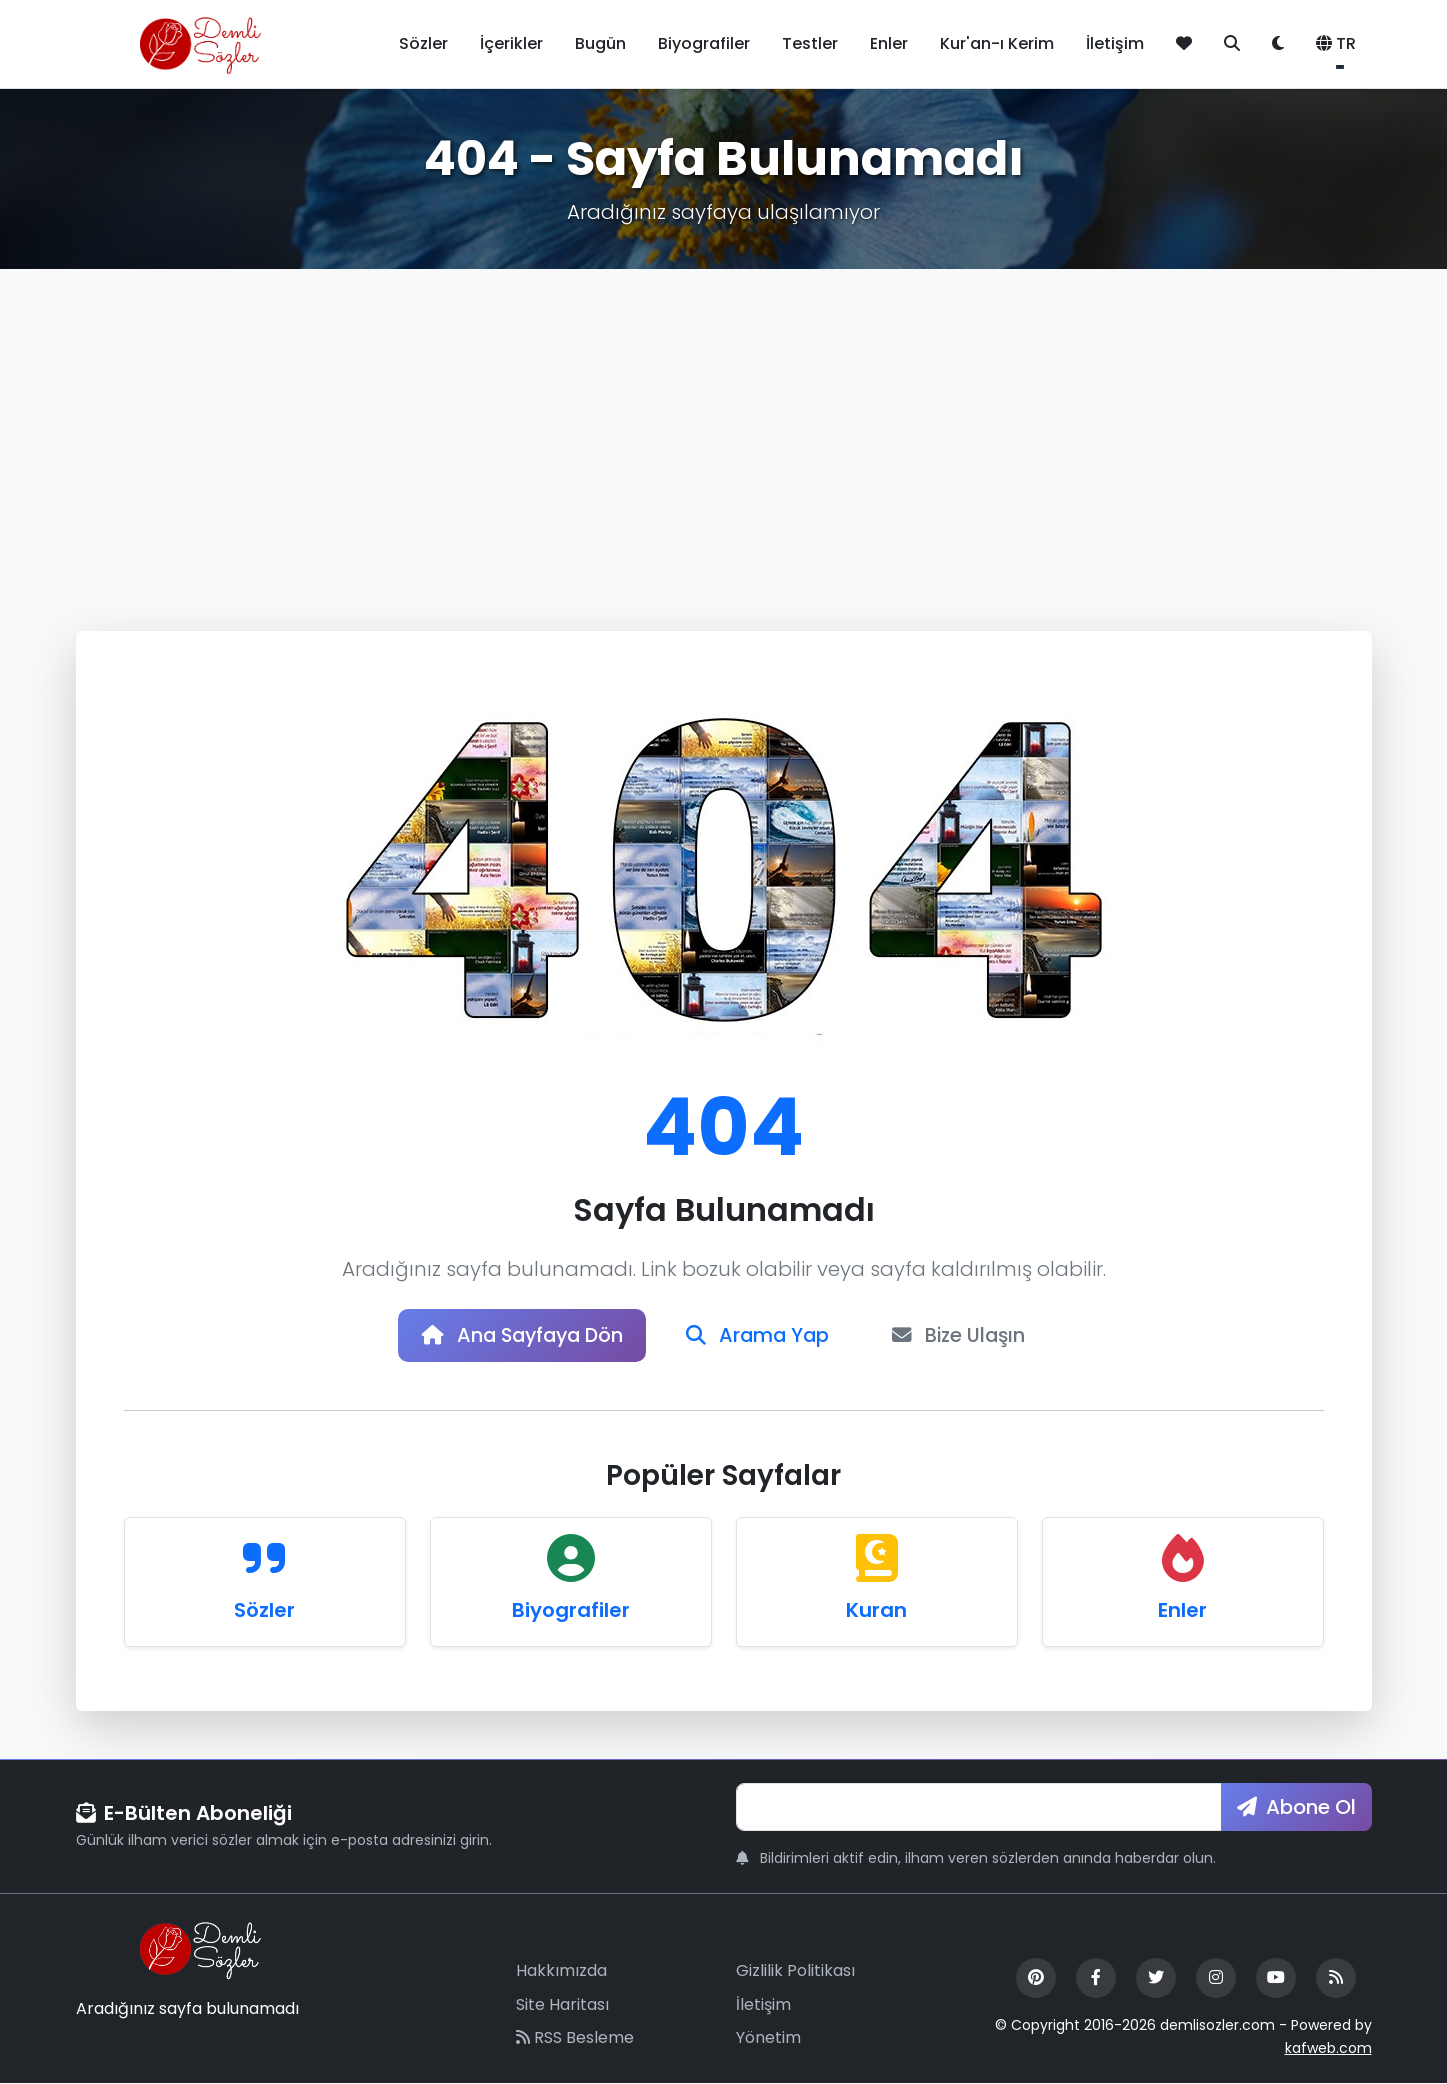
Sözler (423, 43)
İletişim (1115, 43)
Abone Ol (1296, 1808)
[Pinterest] (1036, 1979)
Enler (889, 43)
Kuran (876, 1611)
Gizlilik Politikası (795, 1971)
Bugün (600, 43)
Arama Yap (760, 1336)
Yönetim (768, 2039)
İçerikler (511, 43)
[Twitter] (1156, 1979)
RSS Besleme (575, 2039)
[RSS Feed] (1336, 1979)
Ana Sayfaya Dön (518, 1336)
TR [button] (1336, 43)
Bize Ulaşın (965, 1336)
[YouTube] (1276, 1979)
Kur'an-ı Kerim (997, 43)
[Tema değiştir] (1278, 44)
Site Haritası (562, 2005)
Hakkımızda (561, 1971)
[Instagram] (1216, 1979)
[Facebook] (1096, 1979)
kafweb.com (1328, 2049)
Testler (810, 43)
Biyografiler (704, 43)
